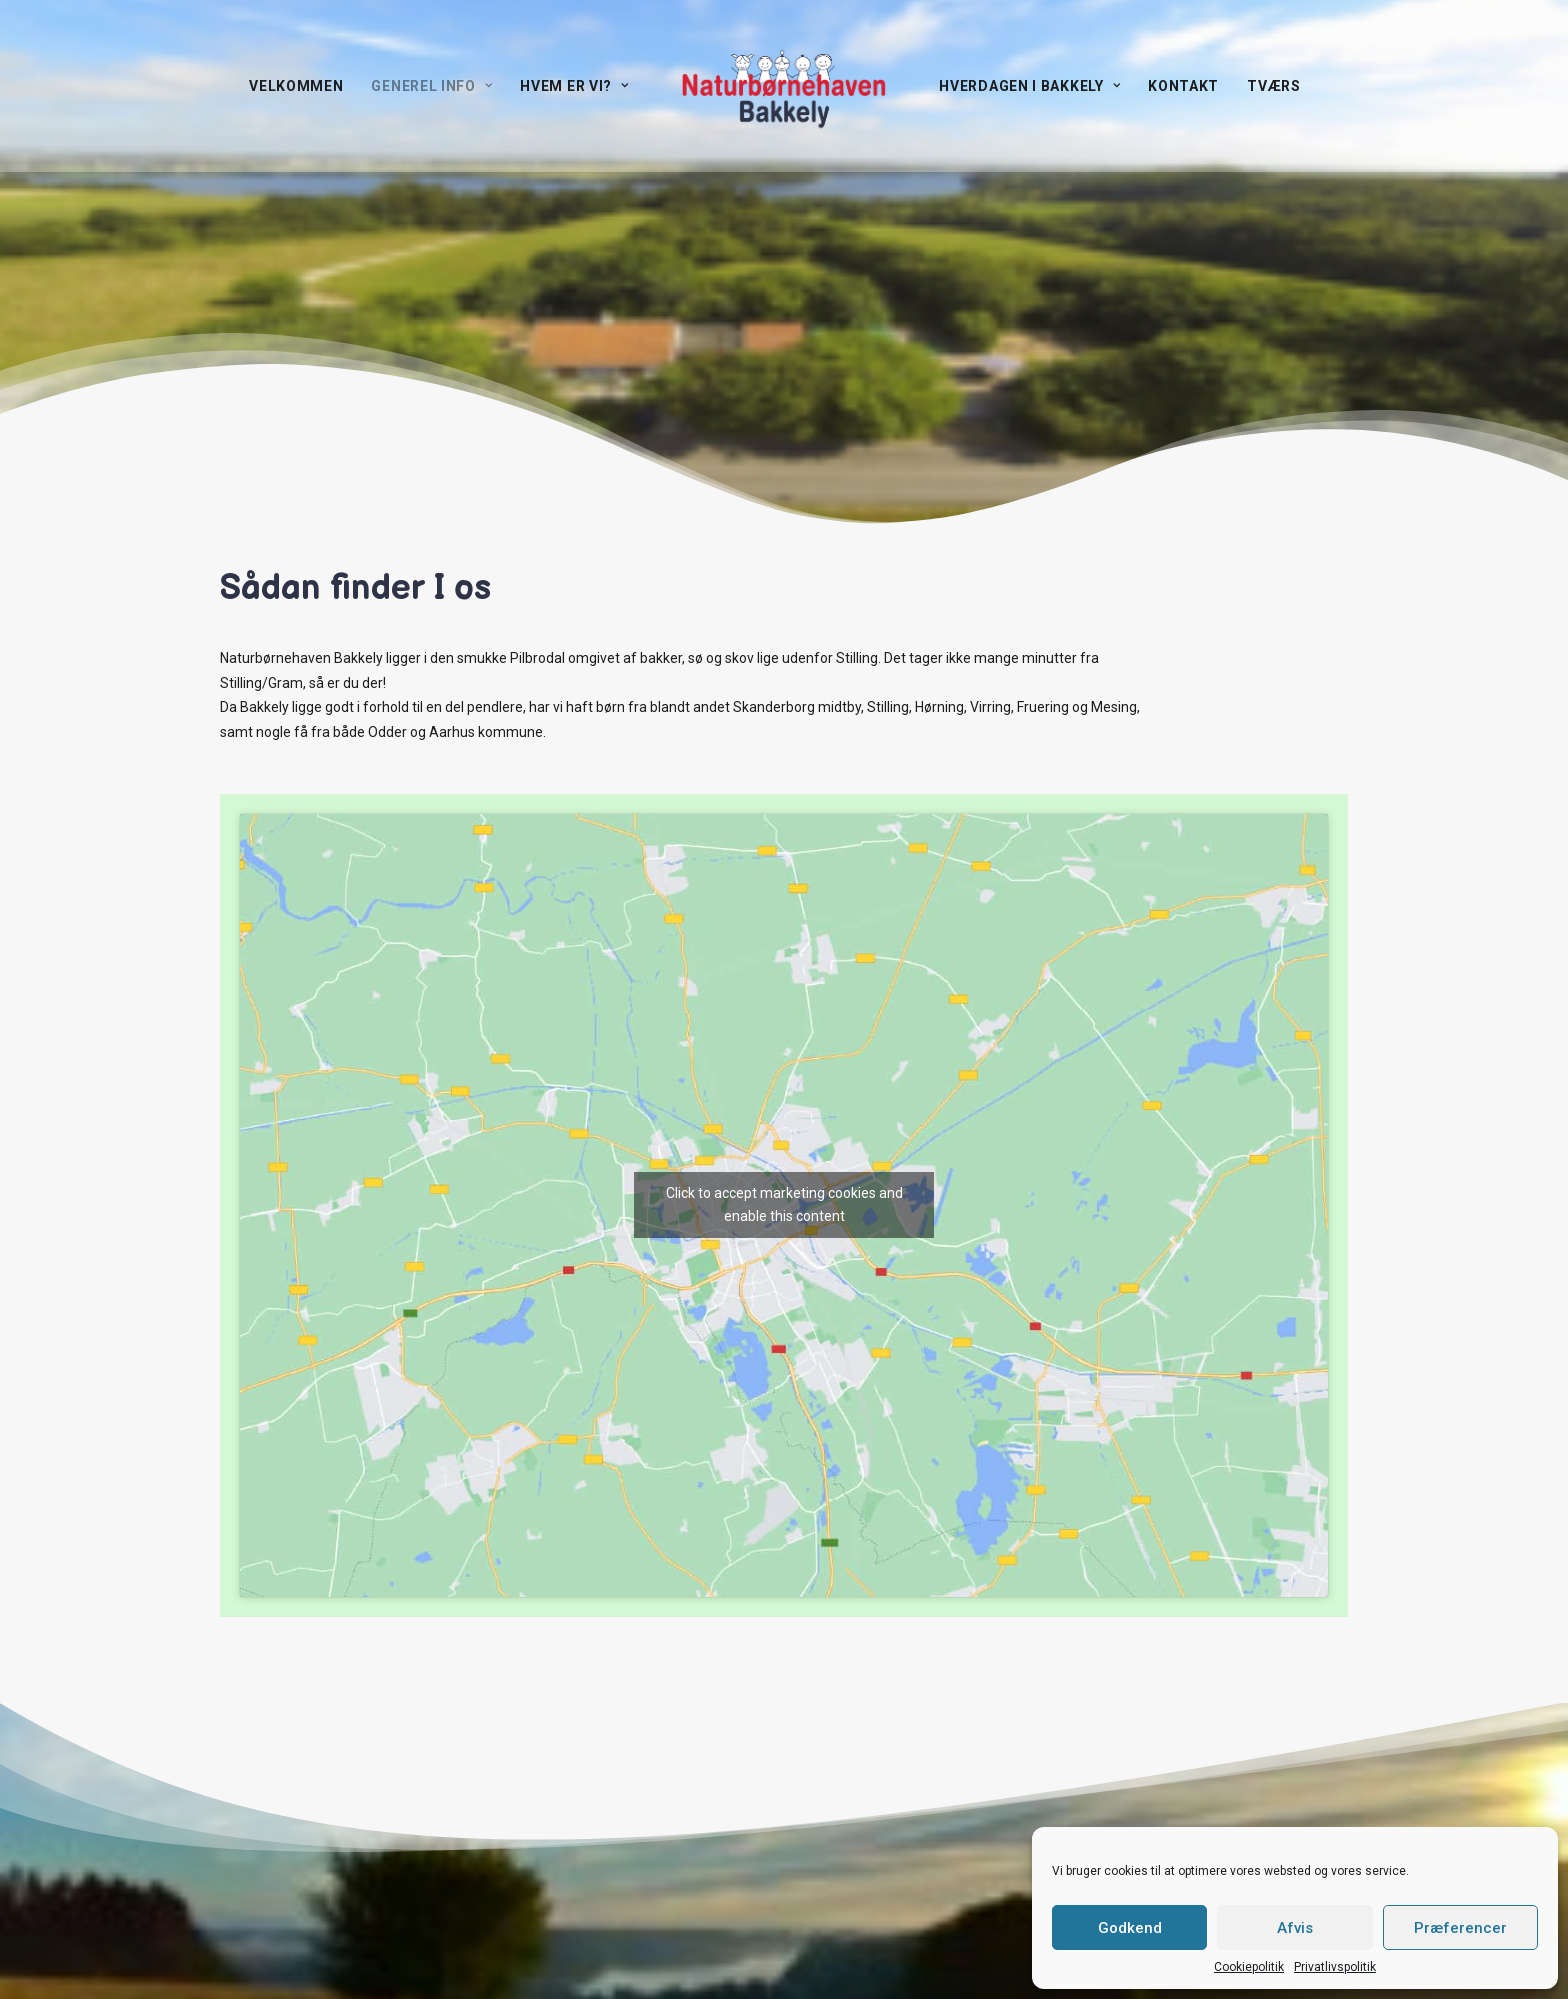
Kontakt (1183, 86)
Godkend (1130, 1928)
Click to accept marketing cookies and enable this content (784, 1204)
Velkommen (296, 86)
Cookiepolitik (1249, 1967)
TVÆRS (1274, 86)
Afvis (1295, 1928)
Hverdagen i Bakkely (1029, 86)
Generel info (431, 86)
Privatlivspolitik (1335, 1967)
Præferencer (1460, 1928)
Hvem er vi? (574, 86)
